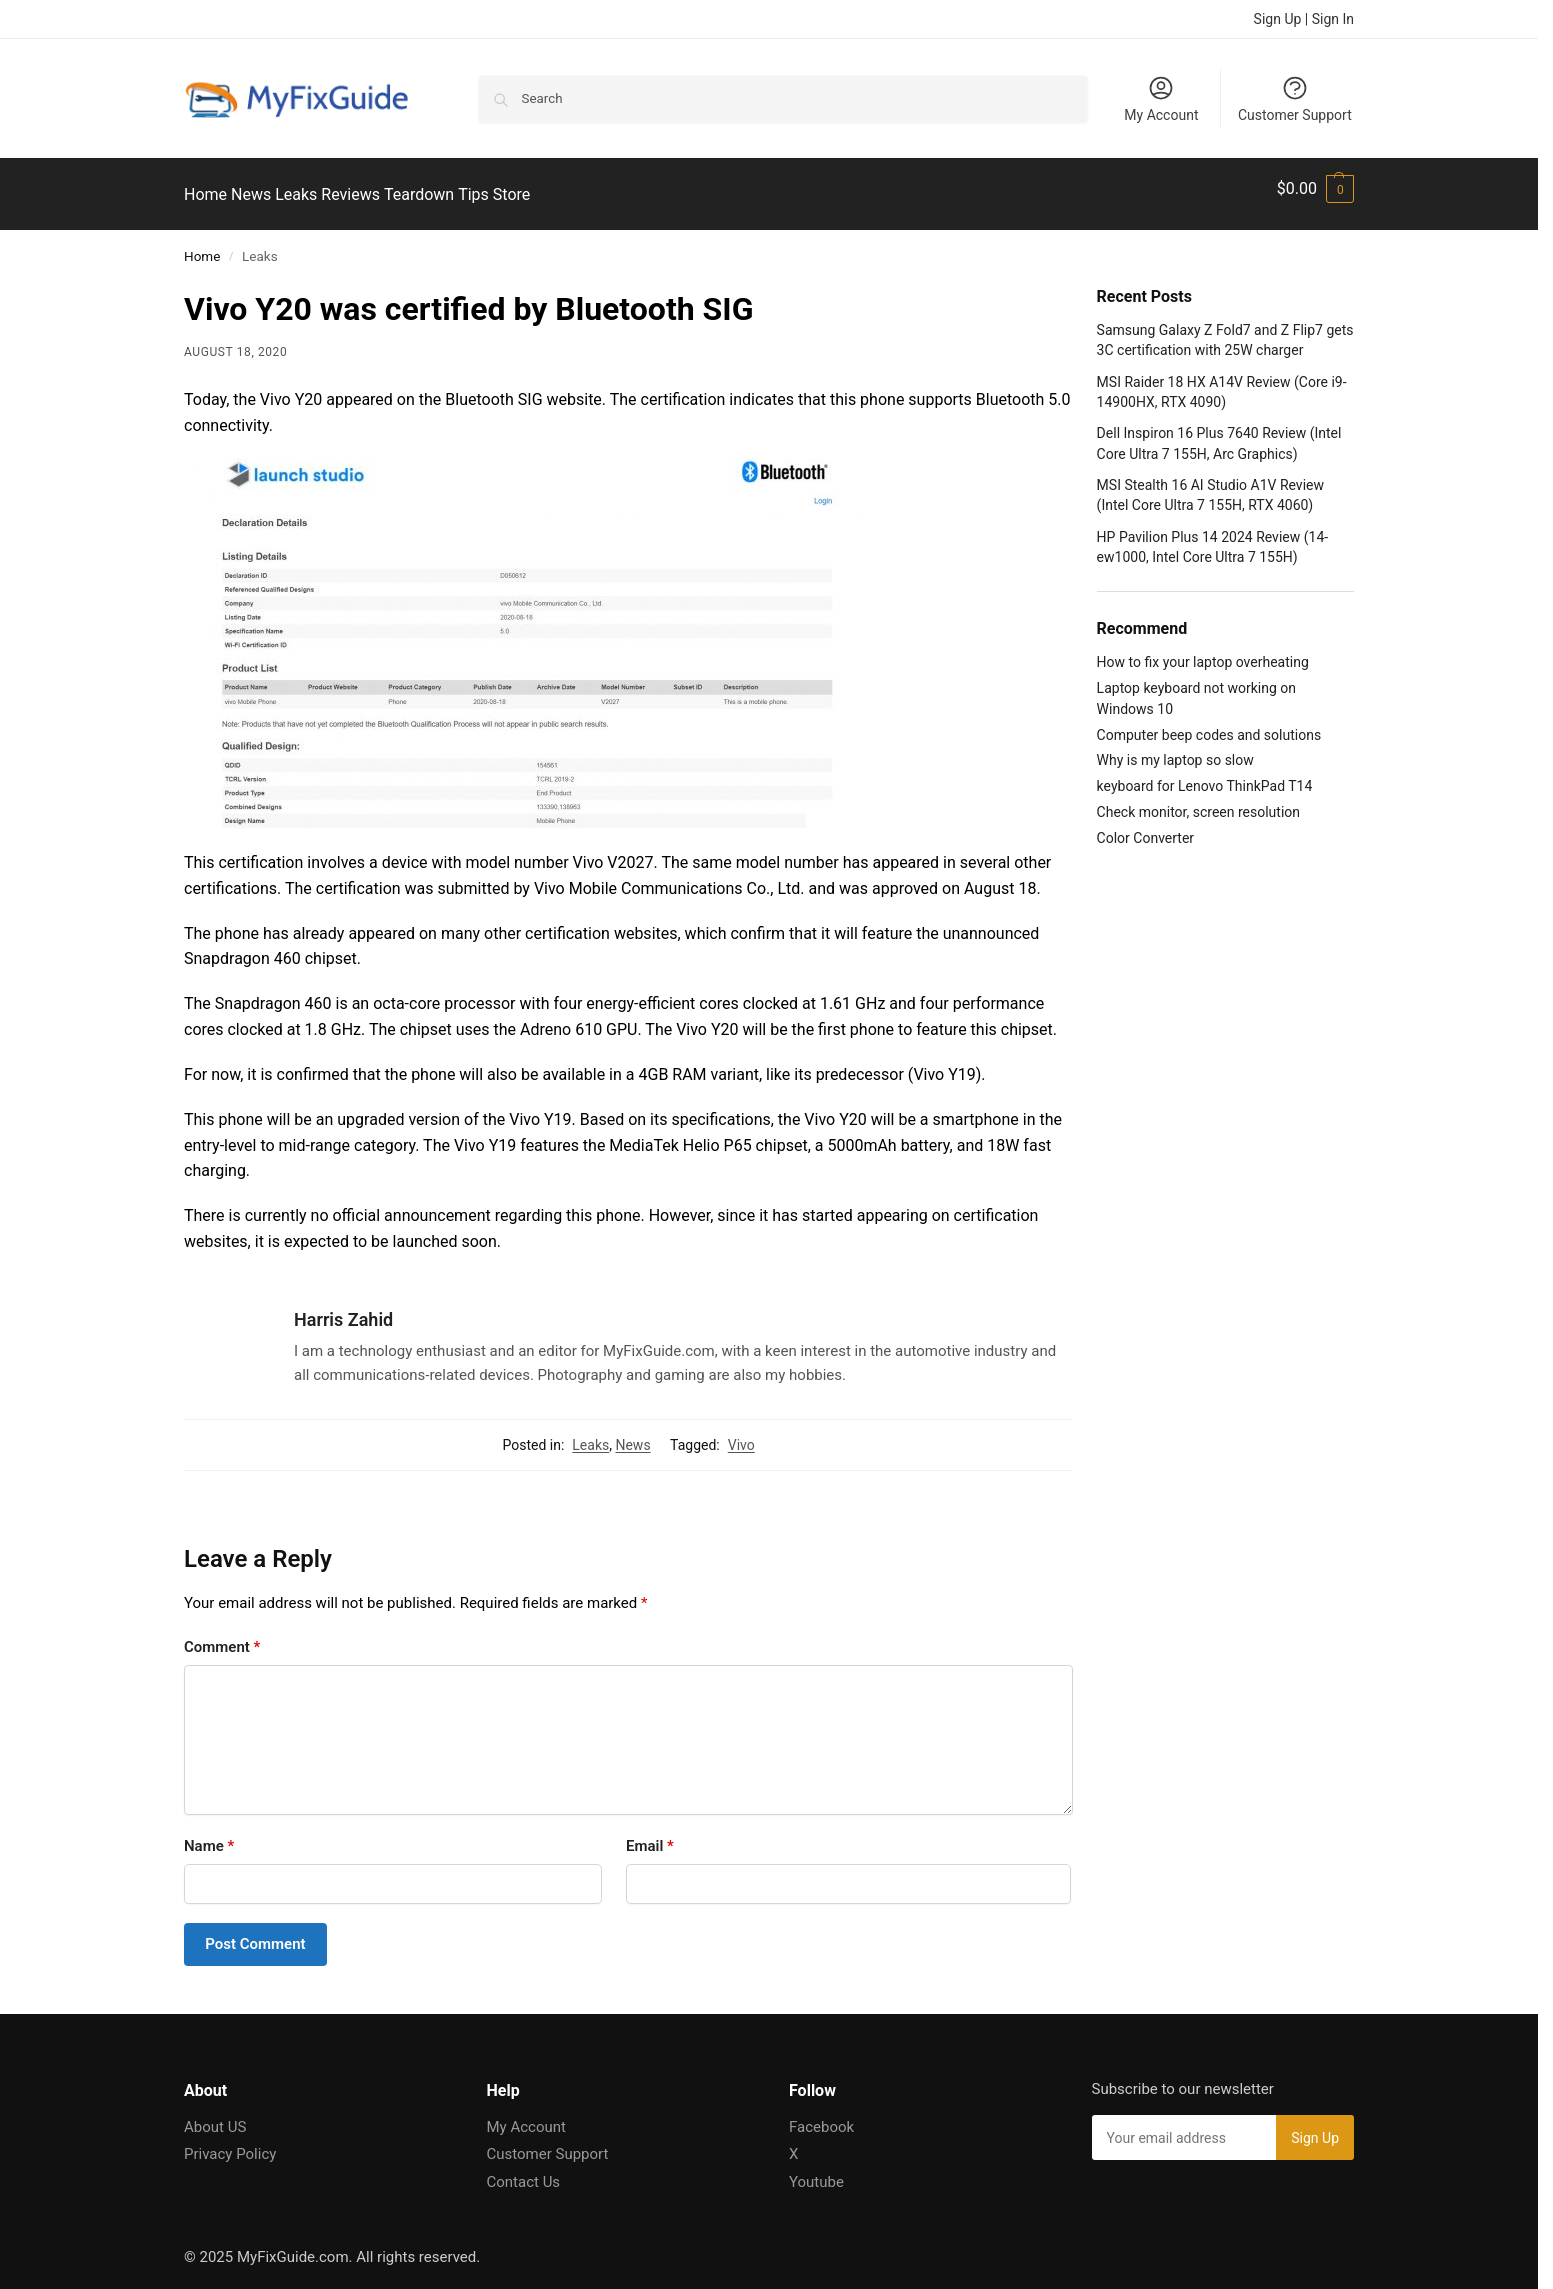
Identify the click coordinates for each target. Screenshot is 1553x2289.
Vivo (741, 1434)
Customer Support (1295, 98)
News (632, 1434)
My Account (1161, 98)
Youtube (816, 2170)
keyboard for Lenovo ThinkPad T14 (1205, 775)
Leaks (590, 1434)
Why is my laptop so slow (1175, 749)
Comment (222, 1636)
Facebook (821, 2115)
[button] (1315, 189)
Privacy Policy (230, 2143)
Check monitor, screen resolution (1198, 801)
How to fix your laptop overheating (1203, 651)
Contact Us (524, 2170)
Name (209, 1835)
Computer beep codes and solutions (1209, 723)
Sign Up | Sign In (1304, 19)
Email (650, 1835)
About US (215, 2115)
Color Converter (1145, 827)
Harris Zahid (343, 1308)
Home (202, 245)
